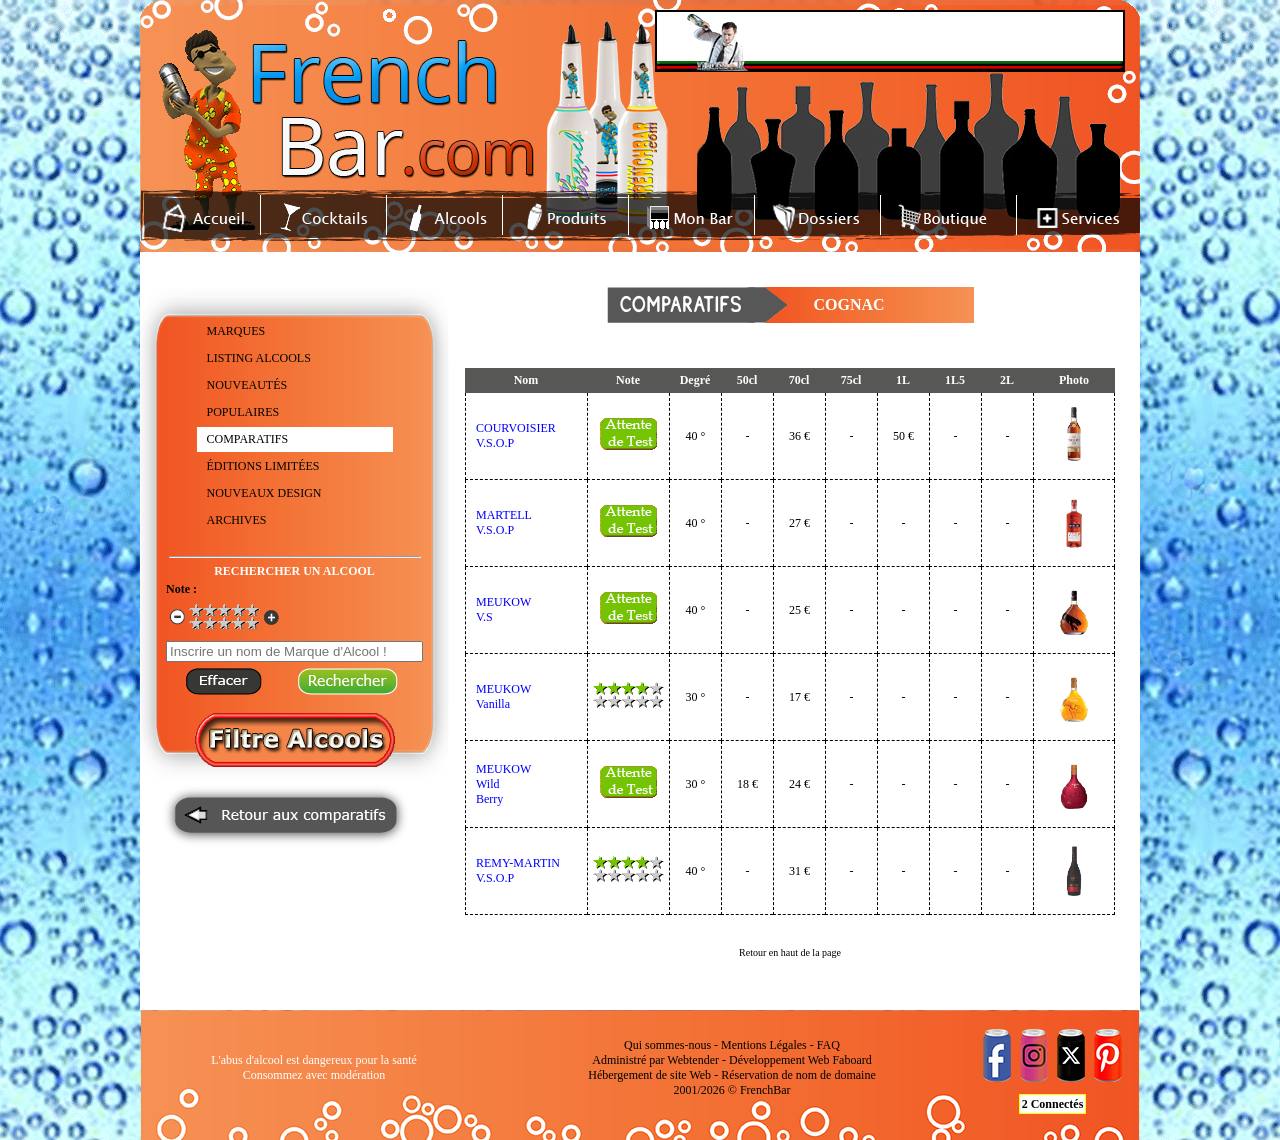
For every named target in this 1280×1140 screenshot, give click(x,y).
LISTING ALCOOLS (259, 358)
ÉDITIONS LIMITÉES (263, 466)
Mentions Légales (764, 1045)
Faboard (851, 1060)
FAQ (828, 1045)
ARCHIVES (237, 520)
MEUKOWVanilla (503, 696)
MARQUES (236, 331)
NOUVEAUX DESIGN (264, 493)
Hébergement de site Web (649, 1075)
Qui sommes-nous (667, 1045)
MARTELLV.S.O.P (504, 522)
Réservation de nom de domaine (798, 1075)
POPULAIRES (243, 412)
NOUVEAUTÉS (247, 385)
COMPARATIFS (248, 439)
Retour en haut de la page (790, 952)
